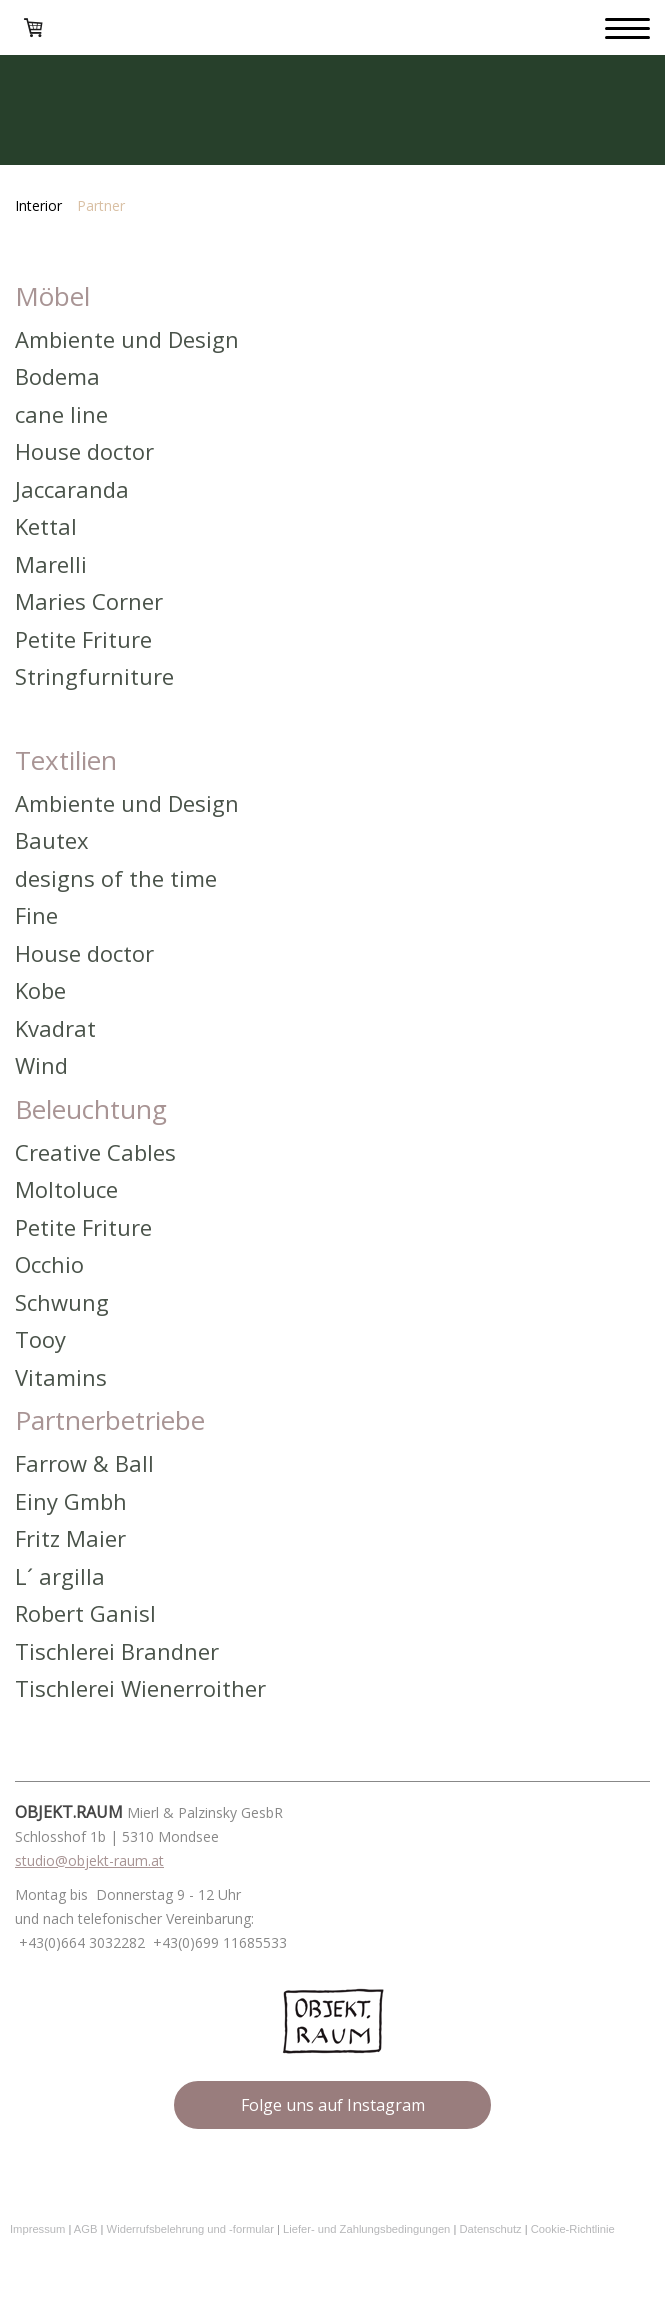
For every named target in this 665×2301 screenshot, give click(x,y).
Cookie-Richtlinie (573, 2229)
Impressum (37, 2229)
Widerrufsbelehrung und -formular (190, 2229)
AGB (86, 2229)
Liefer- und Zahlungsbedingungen (366, 2229)
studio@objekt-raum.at (89, 1860)
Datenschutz (490, 2229)
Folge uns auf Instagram (333, 2105)
